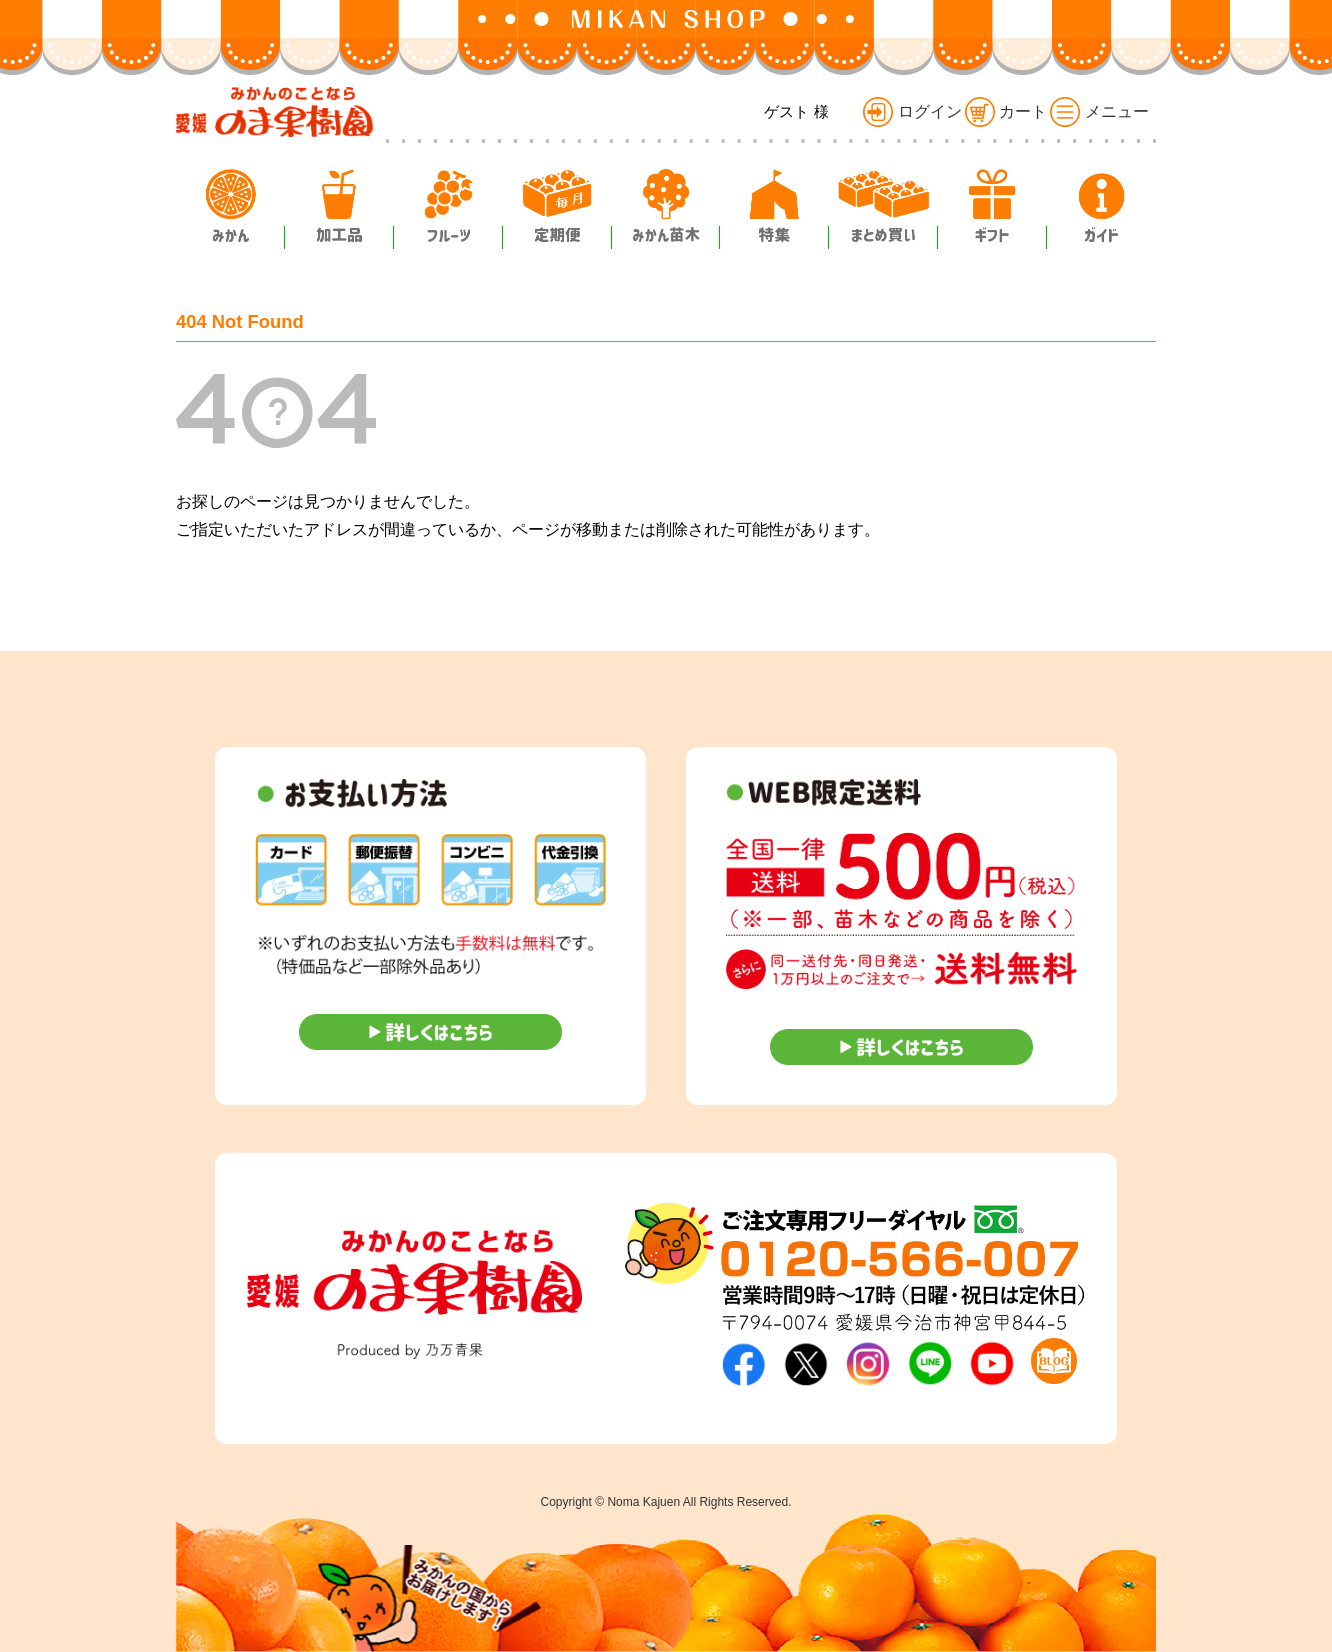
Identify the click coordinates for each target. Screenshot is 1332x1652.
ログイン (912, 111)
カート (1006, 111)
